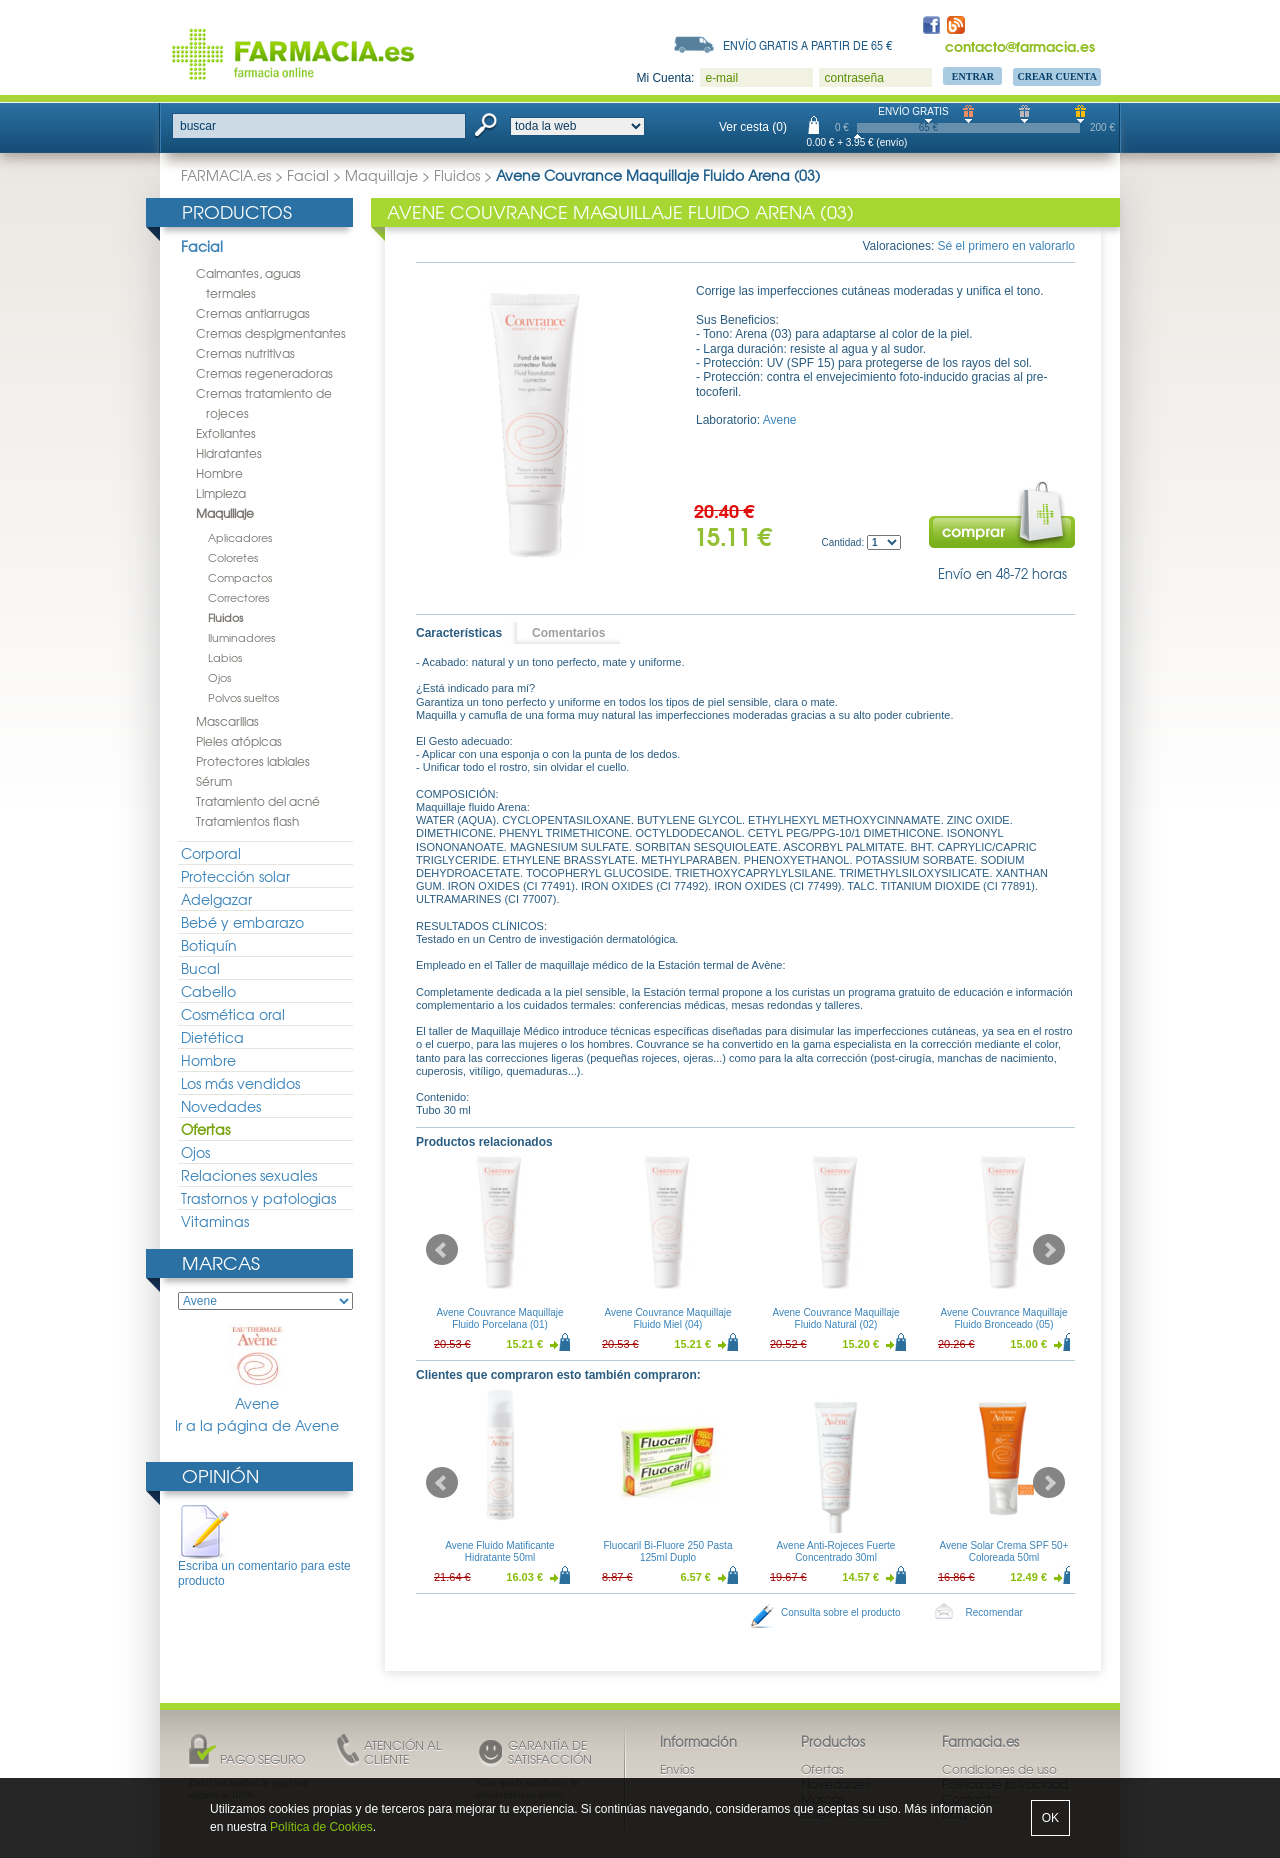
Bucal (200, 968)
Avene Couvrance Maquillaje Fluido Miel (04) (667, 1318)
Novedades (221, 1106)
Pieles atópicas (239, 741)
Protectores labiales (253, 761)
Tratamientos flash (247, 821)
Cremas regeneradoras (264, 373)
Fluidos (457, 175)
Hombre (219, 473)
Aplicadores (240, 537)
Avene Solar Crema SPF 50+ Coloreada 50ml (1003, 1551)
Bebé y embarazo (242, 922)
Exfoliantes (226, 433)
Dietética (212, 1037)
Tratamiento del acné (258, 801)
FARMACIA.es (226, 175)
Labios (225, 657)
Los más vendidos (240, 1083)
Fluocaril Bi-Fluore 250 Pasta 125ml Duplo (668, 1551)
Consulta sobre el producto (841, 1612)
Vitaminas (215, 1221)
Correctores (238, 597)
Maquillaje (381, 175)
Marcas (221, 1262)
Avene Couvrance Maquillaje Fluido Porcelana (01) (499, 1318)
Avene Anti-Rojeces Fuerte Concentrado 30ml (836, 1551)
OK (1050, 1818)
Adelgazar (216, 899)
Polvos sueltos (243, 697)
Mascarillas (227, 721)
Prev (442, 1250)
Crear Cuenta (1057, 76)
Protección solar (235, 876)
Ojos (219, 677)
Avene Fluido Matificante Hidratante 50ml (499, 1551)
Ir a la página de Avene (257, 1425)
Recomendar (994, 1612)
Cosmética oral (233, 1014)
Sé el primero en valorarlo (1006, 246)
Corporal (211, 853)
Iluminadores (241, 637)
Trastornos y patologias (258, 1198)
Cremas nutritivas (245, 353)
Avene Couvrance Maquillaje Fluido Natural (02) (835, 1318)
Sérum (214, 781)
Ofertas (205, 1129)
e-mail (721, 78)
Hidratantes (229, 453)
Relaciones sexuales (249, 1175)
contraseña (853, 78)
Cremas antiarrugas (253, 313)
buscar (198, 126)
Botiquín (209, 945)
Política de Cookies (321, 1827)
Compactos (240, 577)
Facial (308, 175)
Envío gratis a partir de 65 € (808, 45)
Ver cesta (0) (753, 127)
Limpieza (221, 493)
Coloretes (233, 557)
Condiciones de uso (999, 1769)
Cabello (208, 991)
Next (1049, 1250)
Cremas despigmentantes (271, 333)
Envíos (677, 1769)
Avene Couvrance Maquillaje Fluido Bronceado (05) (1003, 1318)
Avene (257, 1368)
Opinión (220, 1475)
